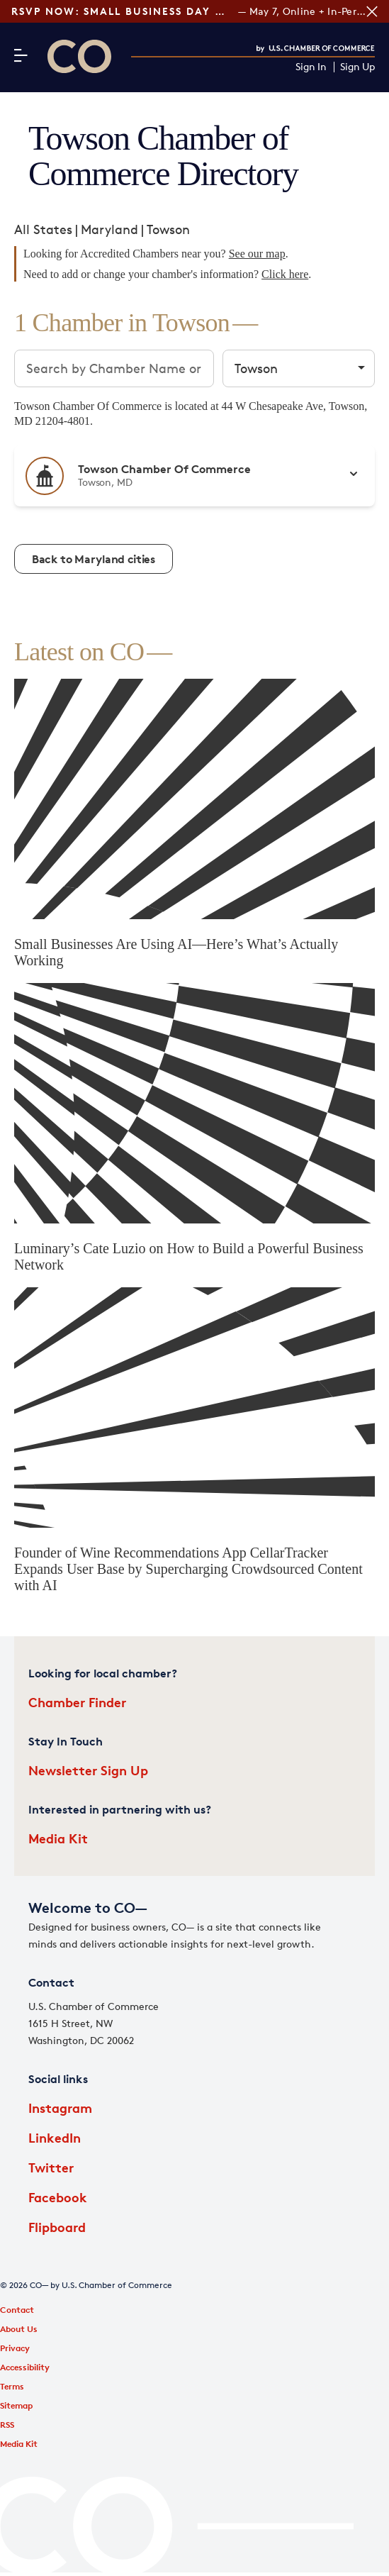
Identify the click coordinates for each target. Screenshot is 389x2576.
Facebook (57, 2197)
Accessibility (25, 2367)
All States (43, 229)
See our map (257, 254)
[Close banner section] (371, 11)
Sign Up (357, 67)
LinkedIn (54, 2137)
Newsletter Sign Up (88, 1770)
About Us (19, 2329)
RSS (7, 2424)
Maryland (109, 229)
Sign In (311, 67)
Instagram (60, 2107)
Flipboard (57, 2227)
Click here (284, 274)
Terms (12, 2386)
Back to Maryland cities (93, 559)
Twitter (51, 2167)
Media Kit (58, 1838)
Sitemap (16, 2405)
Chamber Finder (77, 1702)
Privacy (15, 2348)
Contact (17, 2309)
